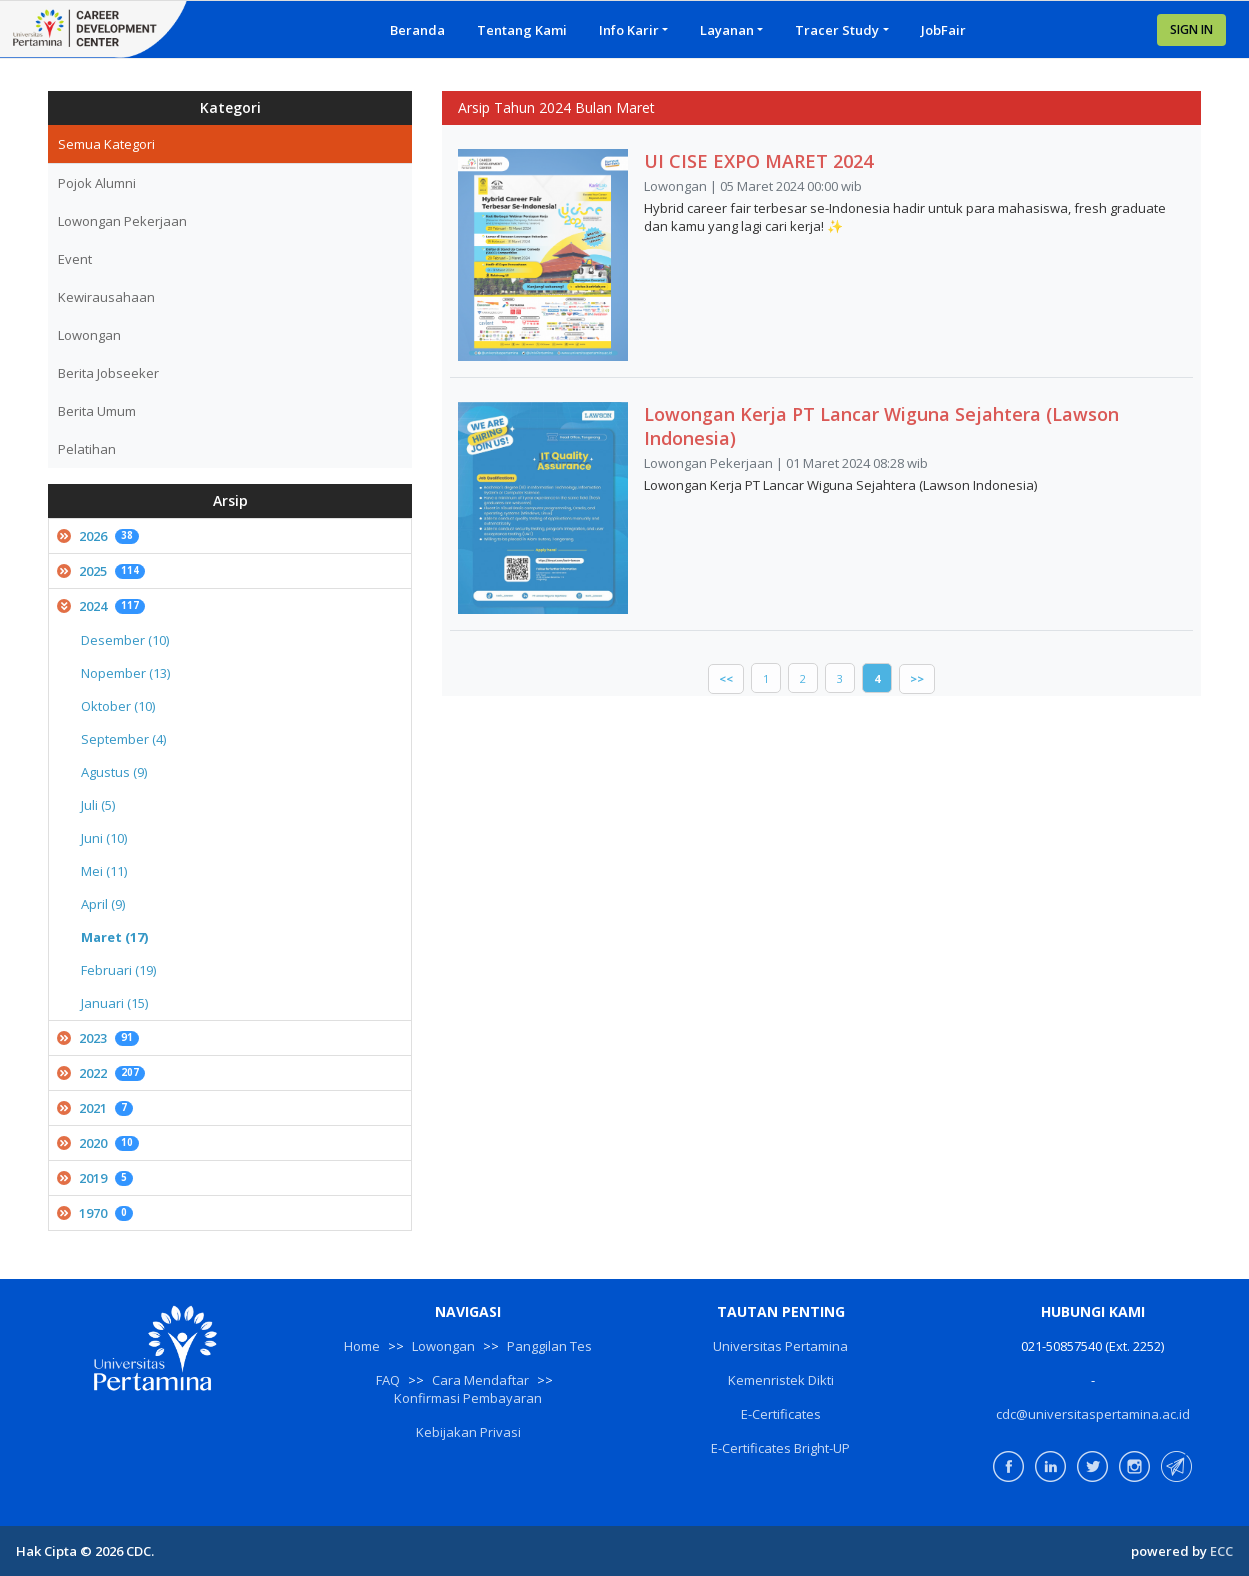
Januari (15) (114, 1003)
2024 (101, 606)
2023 (98, 1038)
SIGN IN (1191, 29)
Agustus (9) (114, 772)
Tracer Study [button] (837, 30)
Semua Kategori (106, 144)
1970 (95, 1213)
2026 (98, 536)
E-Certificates (781, 1414)
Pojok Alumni (97, 183)
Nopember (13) (125, 673)
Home (362, 1346)
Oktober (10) (118, 706)
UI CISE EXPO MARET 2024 (758, 161)
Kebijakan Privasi (468, 1432)
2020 (98, 1143)
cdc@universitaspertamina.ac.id (1093, 1414)
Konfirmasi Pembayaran (468, 1398)
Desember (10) (125, 640)
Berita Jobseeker (108, 373)
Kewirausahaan (106, 297)
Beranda (417, 30)
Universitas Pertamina (780, 1346)
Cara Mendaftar (480, 1380)
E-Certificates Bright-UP (780, 1448)
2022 (101, 1073)
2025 (101, 571)
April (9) (103, 904)
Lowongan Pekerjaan (122, 221)
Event (75, 259)
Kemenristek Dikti (781, 1380)
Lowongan (89, 335)
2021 (95, 1108)
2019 (95, 1178)
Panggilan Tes (549, 1346)
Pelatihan (87, 449)
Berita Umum (97, 411)
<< (726, 678)
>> (917, 678)
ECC (1221, 1551)
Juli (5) (98, 805)
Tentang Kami (522, 30)
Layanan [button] (727, 30)
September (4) (123, 739)
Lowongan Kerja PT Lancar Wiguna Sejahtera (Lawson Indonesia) (881, 426)
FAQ (388, 1380)
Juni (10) (104, 838)
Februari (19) (118, 970)
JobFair (943, 30)
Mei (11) (104, 871)
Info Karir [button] (629, 30)
